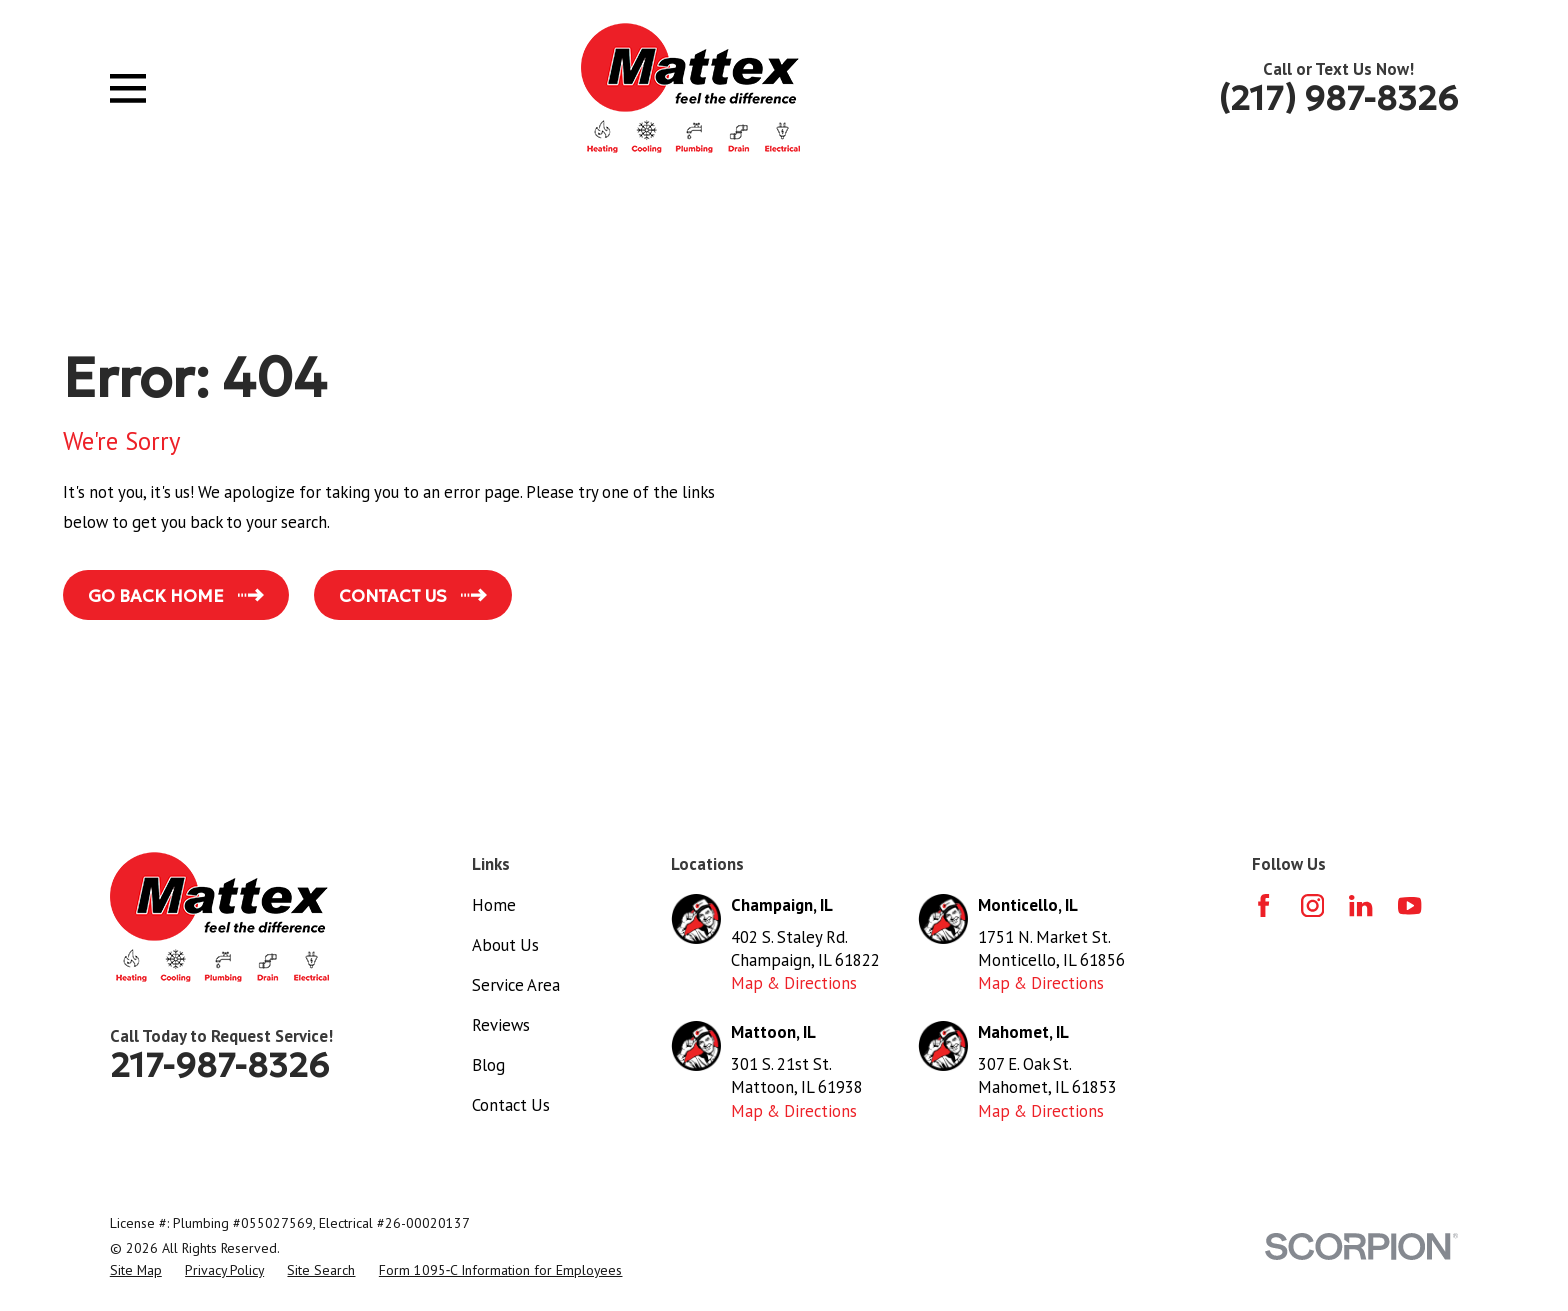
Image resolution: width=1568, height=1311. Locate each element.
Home (494, 905)
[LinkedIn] (1360, 905)
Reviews (501, 1025)
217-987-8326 (219, 1065)
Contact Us (511, 1105)
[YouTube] (1409, 905)
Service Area (516, 985)
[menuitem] (136, 1270)
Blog (488, 1065)
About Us (505, 945)
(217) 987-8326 (1338, 98)
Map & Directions (794, 983)
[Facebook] (1263, 905)
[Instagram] (1312, 905)
